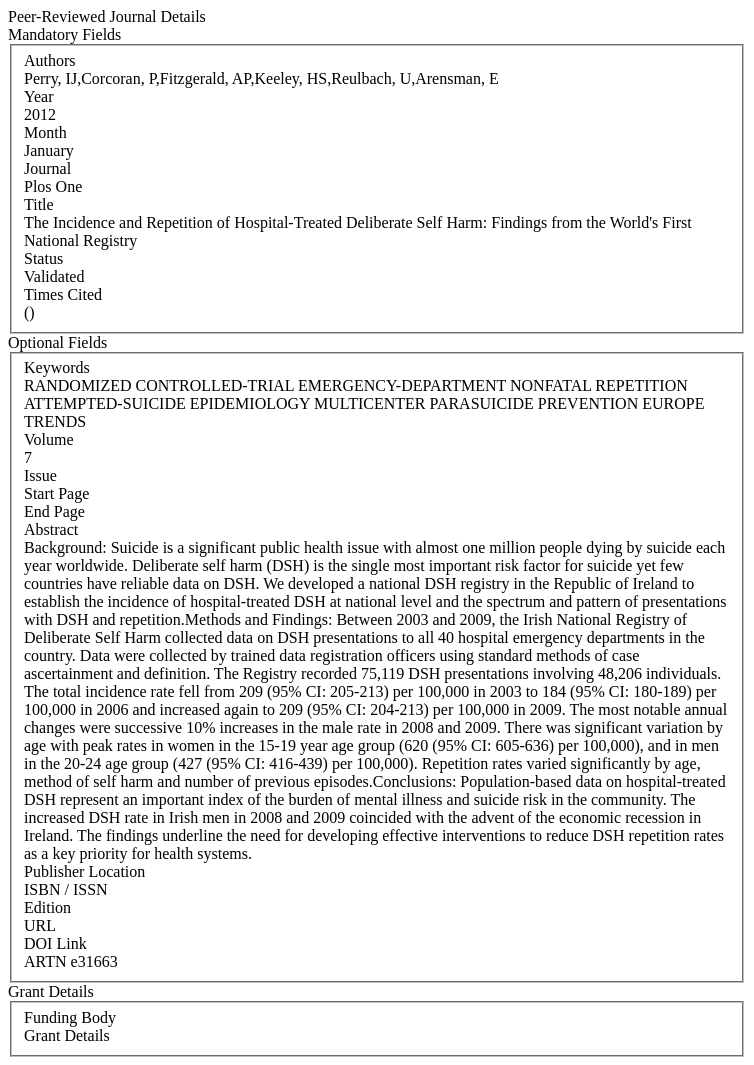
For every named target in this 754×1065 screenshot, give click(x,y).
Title (39, 204)
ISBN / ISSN (66, 889)
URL (40, 925)
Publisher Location (84, 871)
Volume (48, 439)
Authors (50, 60)
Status (43, 258)
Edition (47, 907)
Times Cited (63, 294)
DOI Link (55, 943)
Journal (47, 168)
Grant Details (67, 1035)
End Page (54, 511)
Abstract (51, 529)
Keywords (57, 367)
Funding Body (70, 1017)
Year (38, 96)
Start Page (56, 493)
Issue (40, 475)
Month (45, 132)
